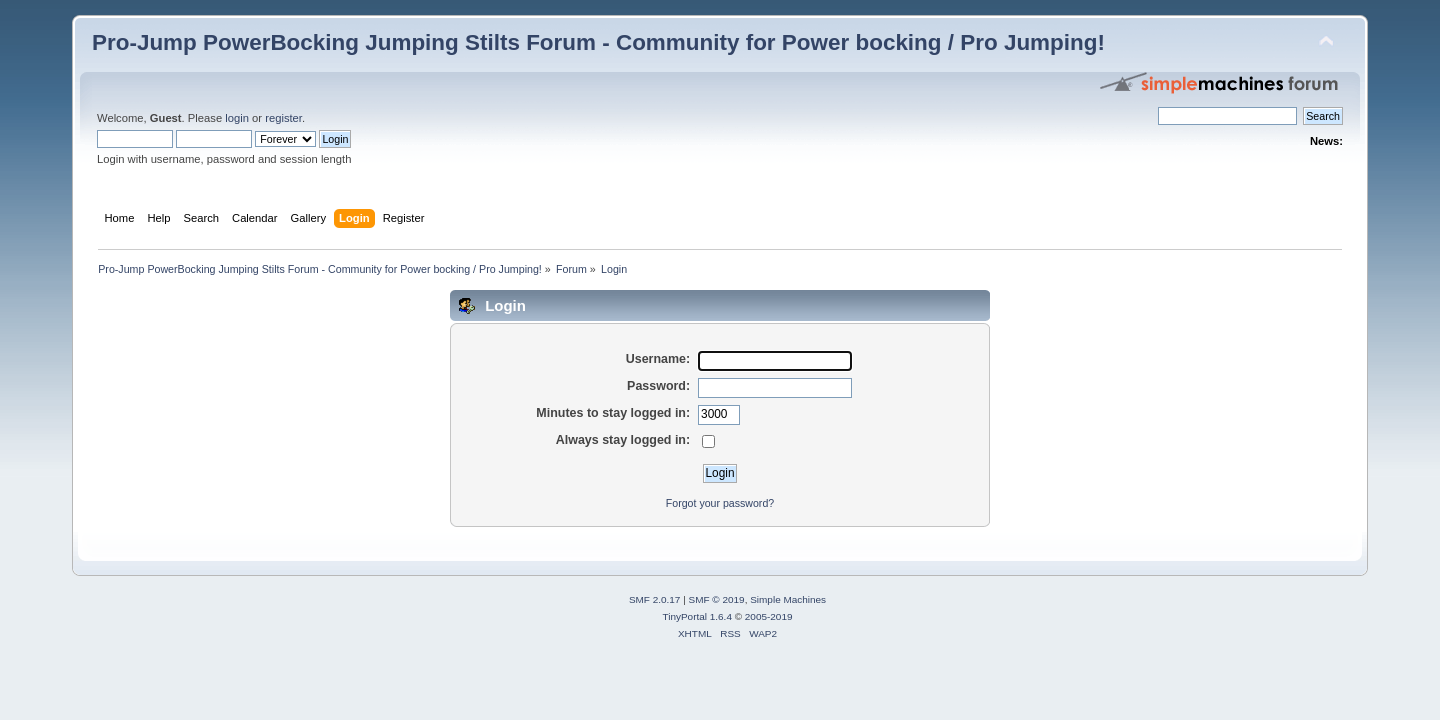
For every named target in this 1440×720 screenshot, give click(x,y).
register (283, 118)
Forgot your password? (720, 503)
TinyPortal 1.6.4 (696, 616)
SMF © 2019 (717, 599)
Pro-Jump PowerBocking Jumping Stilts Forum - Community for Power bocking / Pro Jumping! (598, 42)
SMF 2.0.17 (655, 599)
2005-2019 (769, 616)
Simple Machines (788, 599)
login (237, 118)
